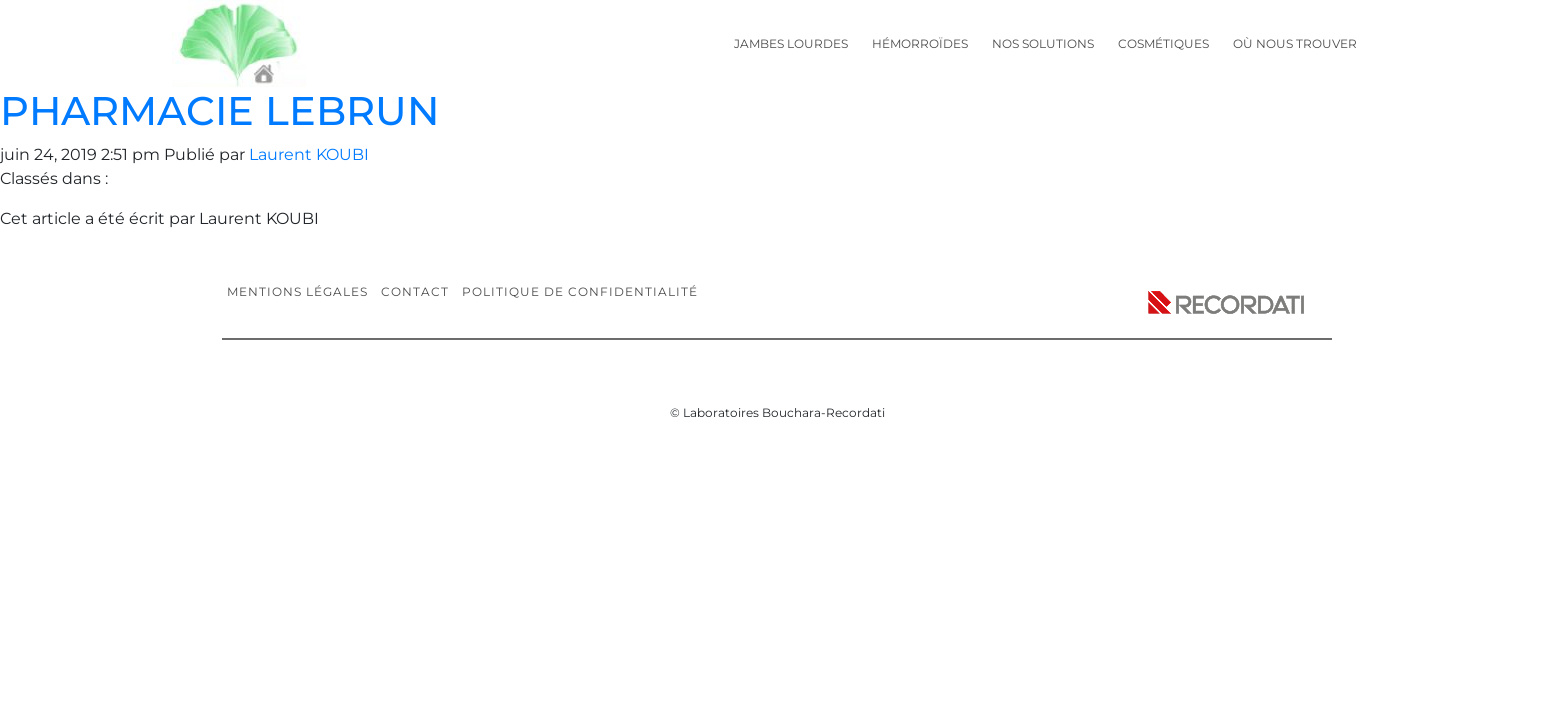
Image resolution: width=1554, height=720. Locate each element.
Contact (415, 291)
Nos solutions (1043, 43)
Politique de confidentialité (580, 291)
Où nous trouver (1295, 43)
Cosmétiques (1163, 43)
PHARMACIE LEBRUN (219, 110)
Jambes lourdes (791, 43)
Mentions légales (297, 291)
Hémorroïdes (920, 43)
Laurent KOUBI (309, 154)
